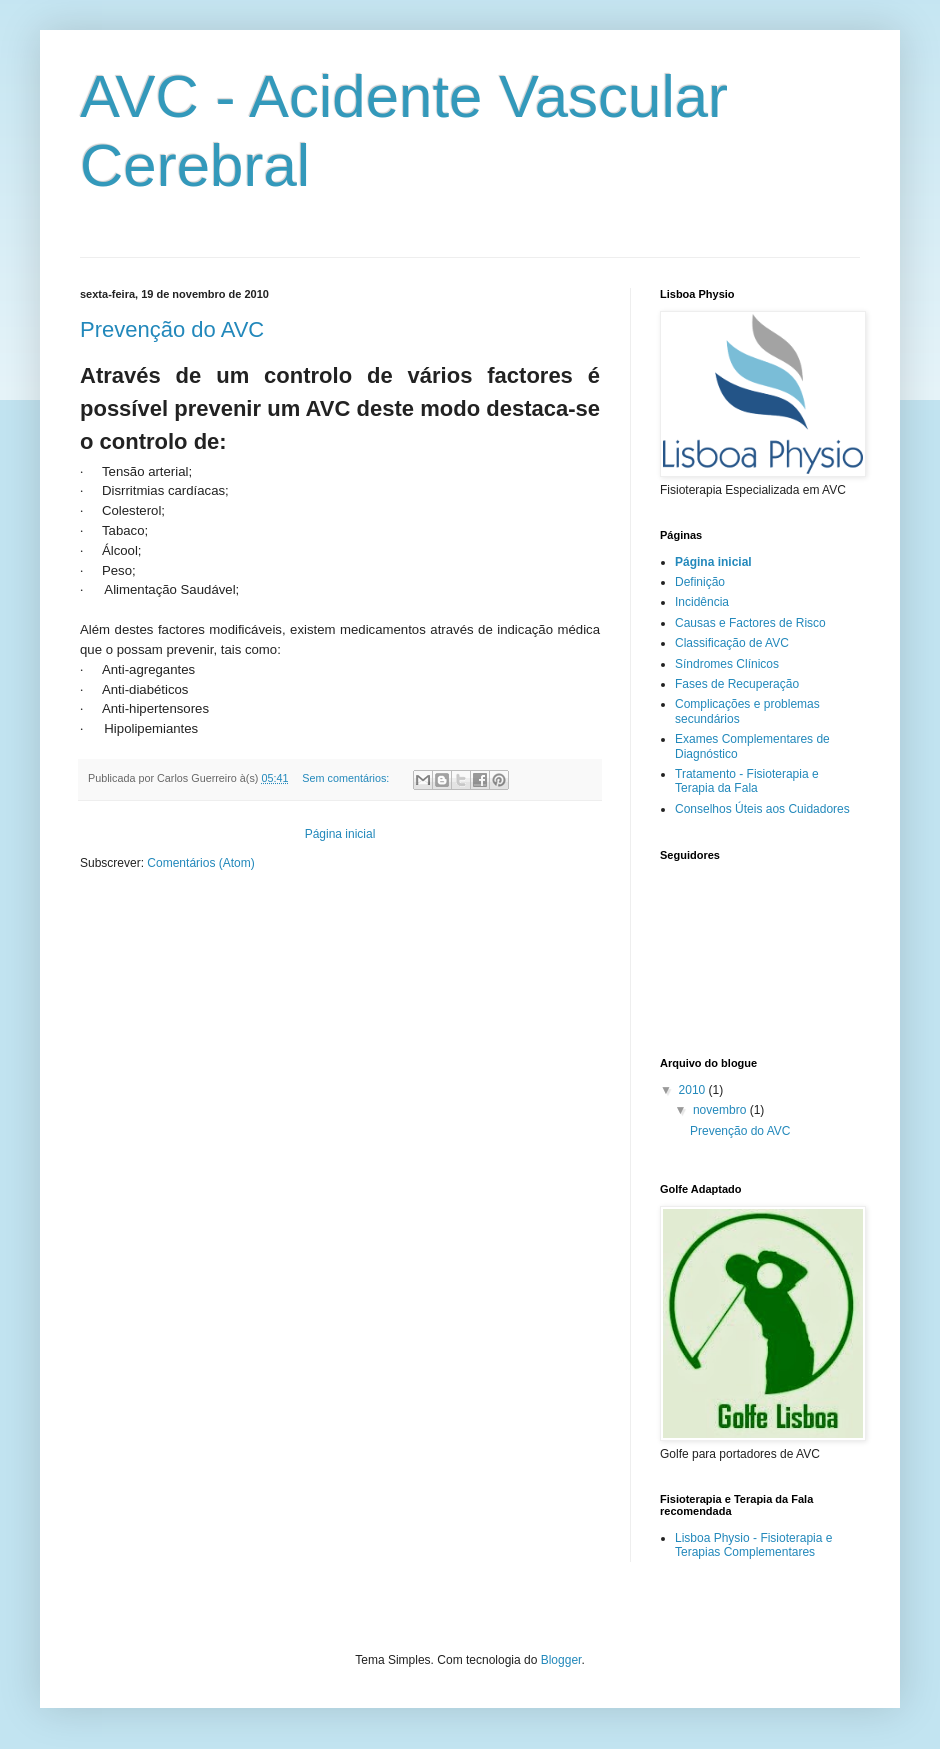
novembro (721, 1110)
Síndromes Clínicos (727, 664)
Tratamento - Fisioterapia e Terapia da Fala (747, 781)
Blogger (561, 1660)
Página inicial (340, 834)
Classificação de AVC (732, 643)
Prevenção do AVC (172, 329)
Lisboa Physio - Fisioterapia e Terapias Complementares (753, 1545)
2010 (694, 1090)
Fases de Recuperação (737, 684)
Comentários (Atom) (200, 863)
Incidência (702, 602)
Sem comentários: (347, 778)
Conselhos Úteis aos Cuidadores (762, 809)
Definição (700, 582)
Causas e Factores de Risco (750, 623)
